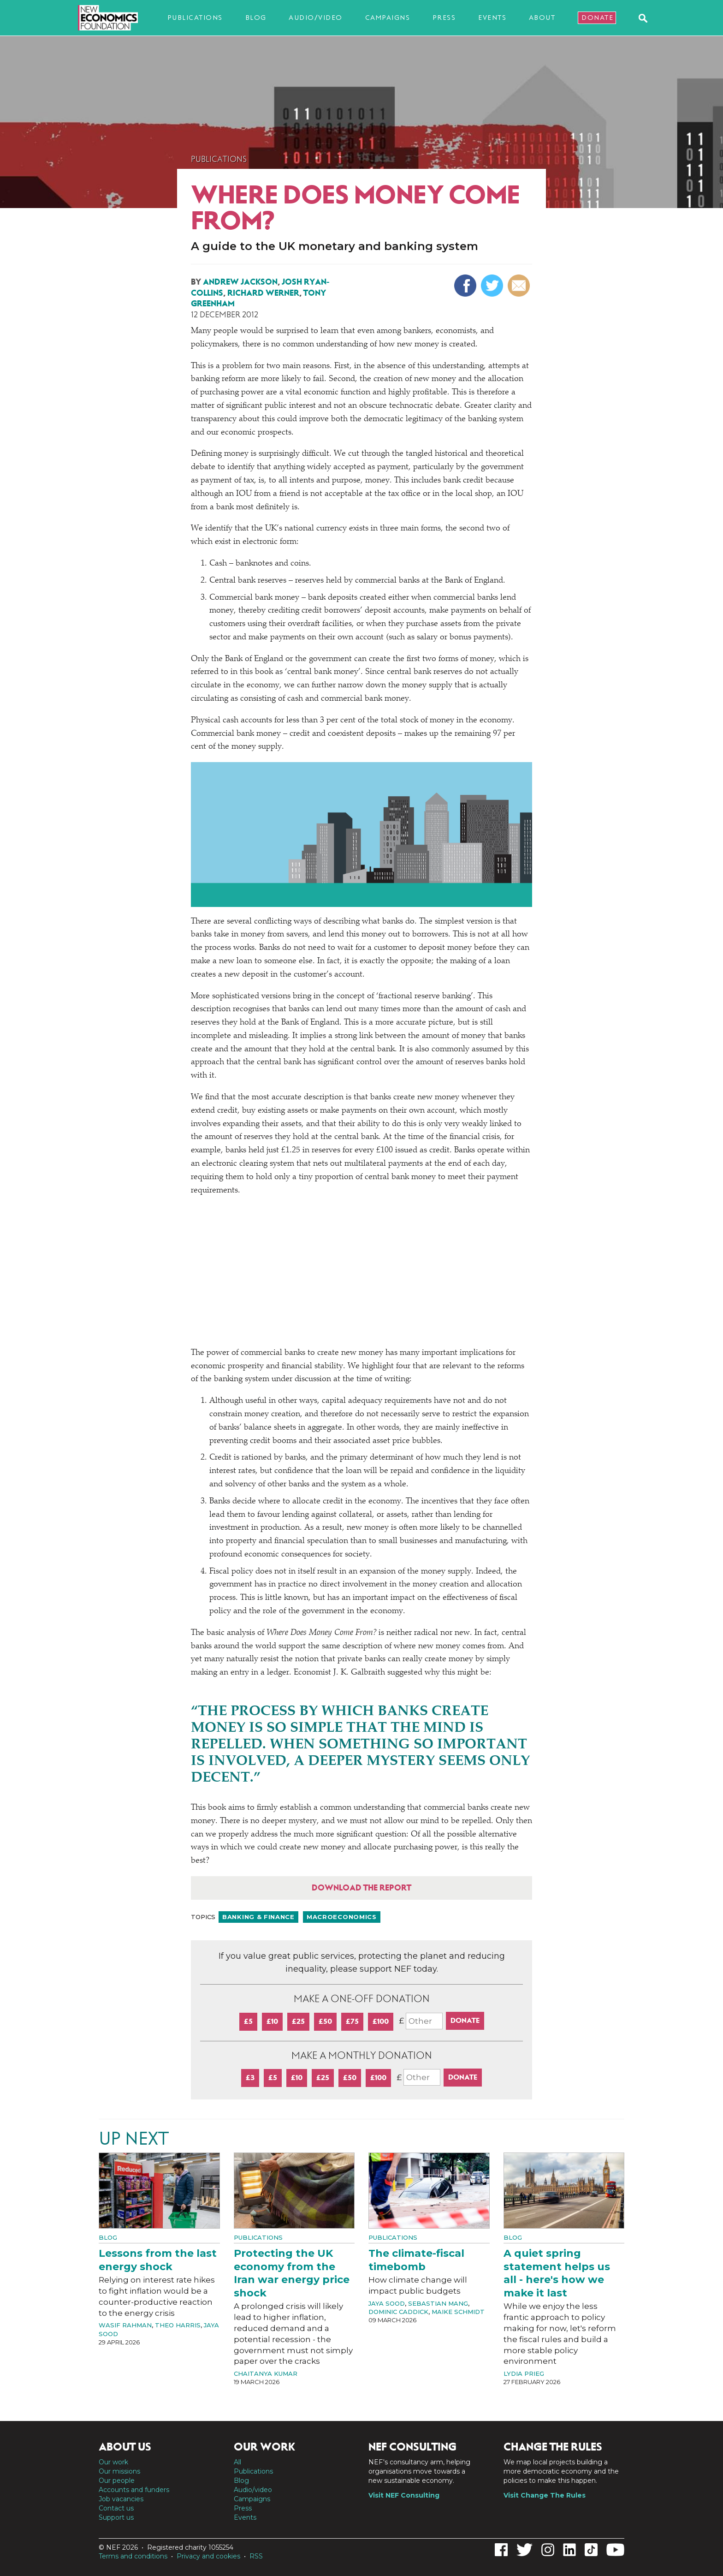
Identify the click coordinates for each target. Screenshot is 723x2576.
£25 (298, 2021)
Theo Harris (178, 2325)
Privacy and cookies (208, 2556)
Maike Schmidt (458, 2311)
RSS (256, 2556)
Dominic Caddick (398, 2311)
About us (125, 2447)
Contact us (116, 2508)
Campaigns (387, 17)
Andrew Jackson (240, 281)
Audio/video (316, 17)
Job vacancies (121, 2499)
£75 (352, 2021)
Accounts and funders (134, 2490)
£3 (250, 2077)
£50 (325, 2021)
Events (492, 17)
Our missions (119, 2471)
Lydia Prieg (524, 2373)
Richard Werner (263, 293)
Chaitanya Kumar (265, 2373)
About (542, 17)
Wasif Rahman (125, 2325)
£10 (272, 2021)
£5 (248, 2021)
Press (444, 17)
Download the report (361, 1887)
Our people (117, 2480)
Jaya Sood (386, 2303)
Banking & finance (258, 1916)
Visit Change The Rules (545, 2495)
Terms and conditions (133, 2556)
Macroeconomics (342, 1916)
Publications (195, 17)
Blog (256, 17)
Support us (116, 2517)
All (237, 2462)
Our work (113, 2462)
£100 (381, 2021)
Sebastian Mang (438, 2303)
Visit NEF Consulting (403, 2495)
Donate (597, 17)
